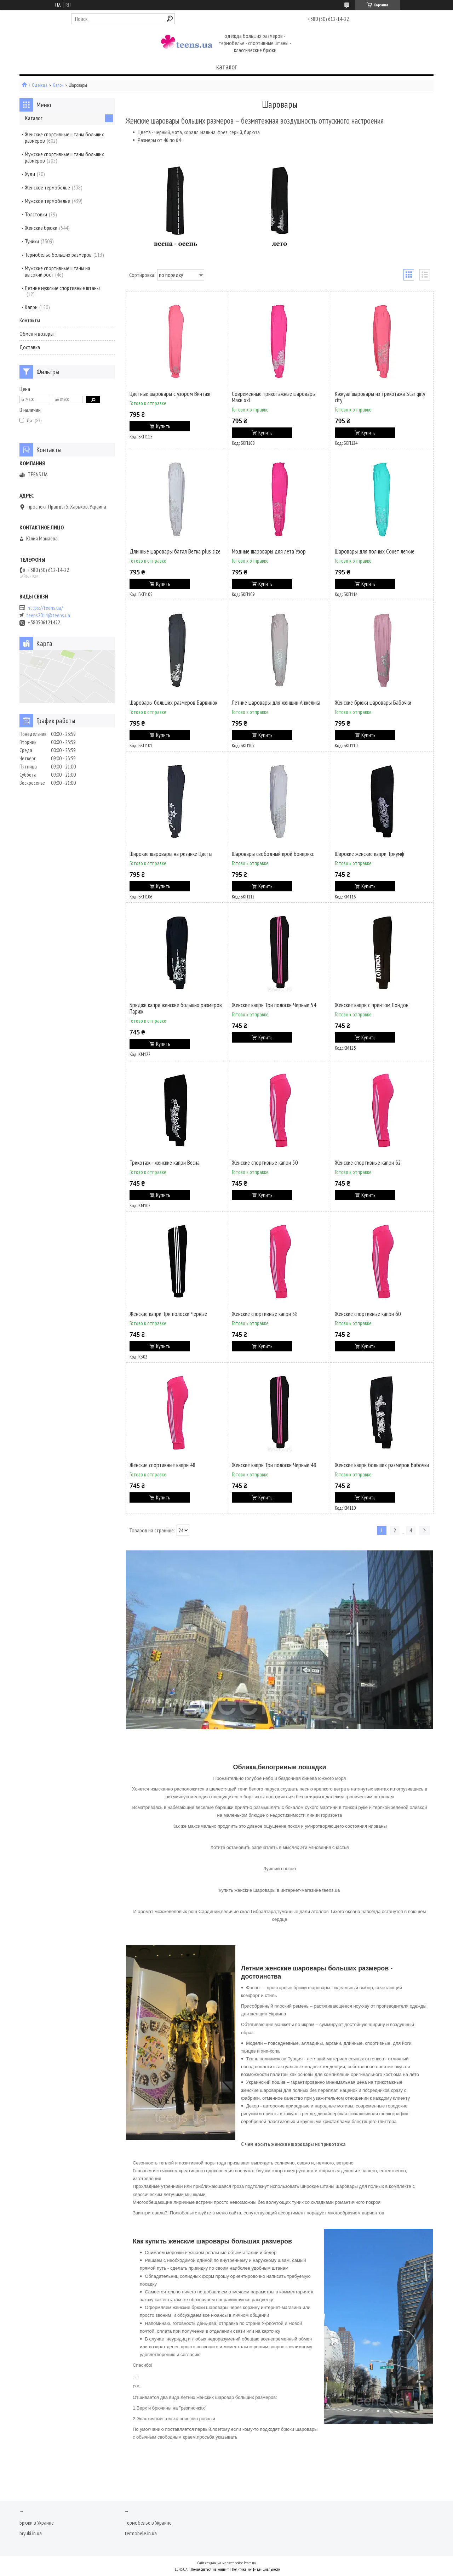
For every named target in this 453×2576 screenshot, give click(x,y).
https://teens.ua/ (45, 608)
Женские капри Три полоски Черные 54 (274, 1005)
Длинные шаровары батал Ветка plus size (175, 551)
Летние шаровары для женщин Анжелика (276, 702)
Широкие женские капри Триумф (369, 854)
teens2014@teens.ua (48, 615)
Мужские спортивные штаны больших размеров (64, 157)
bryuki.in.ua (30, 2533)
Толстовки (36, 214)
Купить (163, 426)
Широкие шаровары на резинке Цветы (171, 854)
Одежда (39, 85)
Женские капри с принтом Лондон (371, 1005)
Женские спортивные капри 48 (163, 1465)
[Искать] (170, 18)
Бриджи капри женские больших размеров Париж (176, 1008)
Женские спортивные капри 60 (368, 1314)
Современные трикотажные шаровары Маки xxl (274, 397)
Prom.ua (250, 2562)
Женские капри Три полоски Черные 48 (274, 1465)
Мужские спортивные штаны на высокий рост (57, 271)
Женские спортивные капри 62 (368, 1162)
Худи (30, 173)
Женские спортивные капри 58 (265, 1314)
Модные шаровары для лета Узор (269, 551)
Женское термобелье (47, 187)
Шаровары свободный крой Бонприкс (273, 854)
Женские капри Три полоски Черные (168, 1314)
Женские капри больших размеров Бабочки (382, 1465)
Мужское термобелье (47, 200)
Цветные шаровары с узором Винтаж (170, 394)
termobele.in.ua (141, 2533)
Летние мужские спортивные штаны (62, 287)
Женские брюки (41, 227)
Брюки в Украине (36, 2522)
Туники (32, 241)
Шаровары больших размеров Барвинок (173, 702)
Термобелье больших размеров (58, 254)
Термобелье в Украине (148, 2522)
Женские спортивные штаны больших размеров (64, 137)
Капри (58, 85)
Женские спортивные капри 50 (265, 1162)
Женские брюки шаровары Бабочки (373, 702)
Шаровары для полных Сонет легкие (374, 551)
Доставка (29, 347)
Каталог (33, 117)
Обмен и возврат (37, 333)
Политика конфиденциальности (256, 2569)
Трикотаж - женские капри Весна (165, 1162)
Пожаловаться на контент (210, 2569)
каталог (226, 67)
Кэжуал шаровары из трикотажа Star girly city (380, 397)
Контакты (29, 320)
